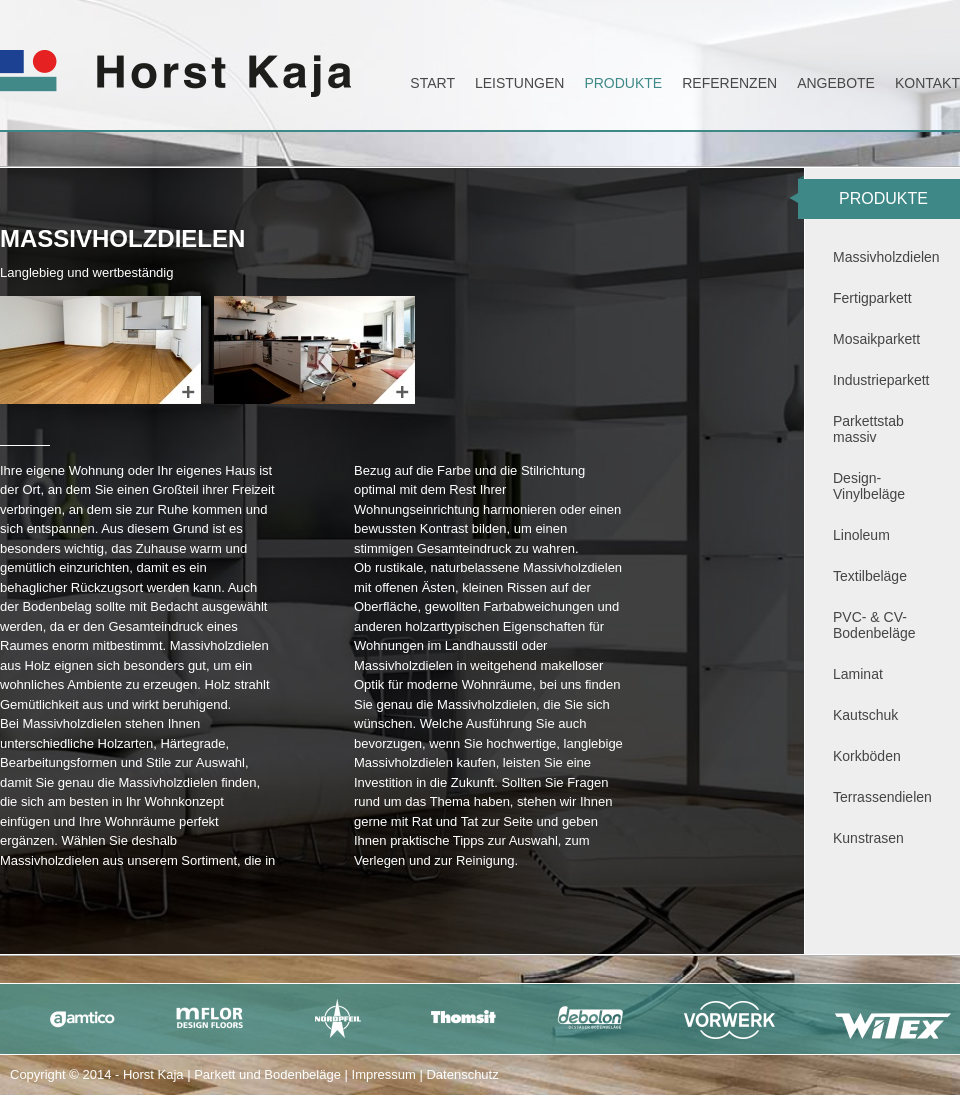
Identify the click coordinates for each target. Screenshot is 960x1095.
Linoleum (861, 535)
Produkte (623, 83)
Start (432, 83)
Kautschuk (865, 715)
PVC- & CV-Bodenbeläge (874, 625)
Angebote (836, 83)
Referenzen (729, 83)
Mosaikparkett (876, 339)
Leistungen (519, 83)
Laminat (858, 674)
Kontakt (927, 83)
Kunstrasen (868, 838)
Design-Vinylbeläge (869, 486)
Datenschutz (462, 1074)
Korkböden (867, 756)
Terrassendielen (882, 797)
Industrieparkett (881, 380)
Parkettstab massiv (868, 429)
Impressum (384, 1074)
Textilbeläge (870, 576)
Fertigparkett (872, 298)
